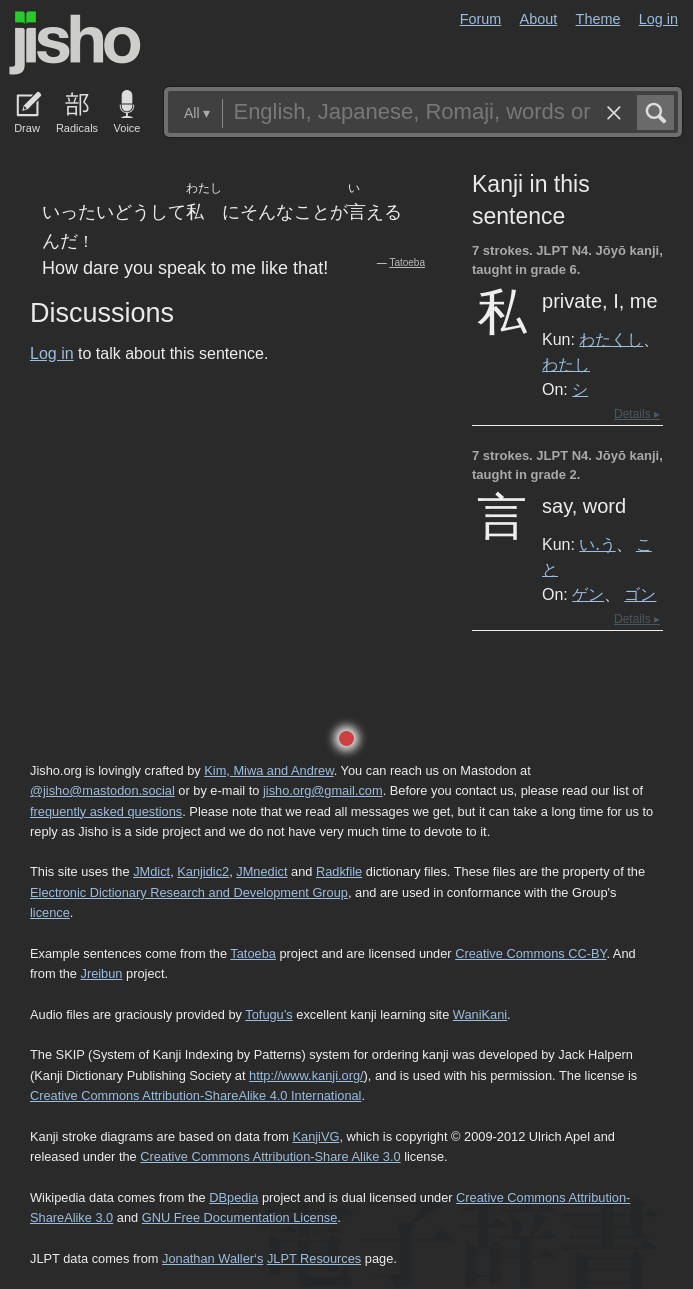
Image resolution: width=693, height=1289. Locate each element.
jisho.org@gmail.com (323, 790)
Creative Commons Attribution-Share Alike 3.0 (270, 1156)
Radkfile (339, 871)
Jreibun (102, 973)
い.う (597, 544)
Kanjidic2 (203, 871)
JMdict (151, 871)
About (539, 19)
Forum (481, 19)
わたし (566, 364)
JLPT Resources (314, 1258)
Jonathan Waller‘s (212, 1258)
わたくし (611, 339)
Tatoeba (407, 262)
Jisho (75, 43)
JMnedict (261, 871)
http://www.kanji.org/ (306, 1075)
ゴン (640, 594)
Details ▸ (637, 414)
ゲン (588, 594)
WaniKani (480, 1014)
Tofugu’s (268, 1014)
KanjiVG (315, 1136)
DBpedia (233, 1197)
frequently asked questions (106, 811)
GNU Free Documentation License (240, 1217)
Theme (598, 19)
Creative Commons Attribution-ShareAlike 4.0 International (195, 1095)
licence (50, 912)
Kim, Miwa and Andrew (268, 770)
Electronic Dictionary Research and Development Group (189, 892)
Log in (658, 19)
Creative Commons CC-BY (530, 953)
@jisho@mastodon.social (102, 790)
